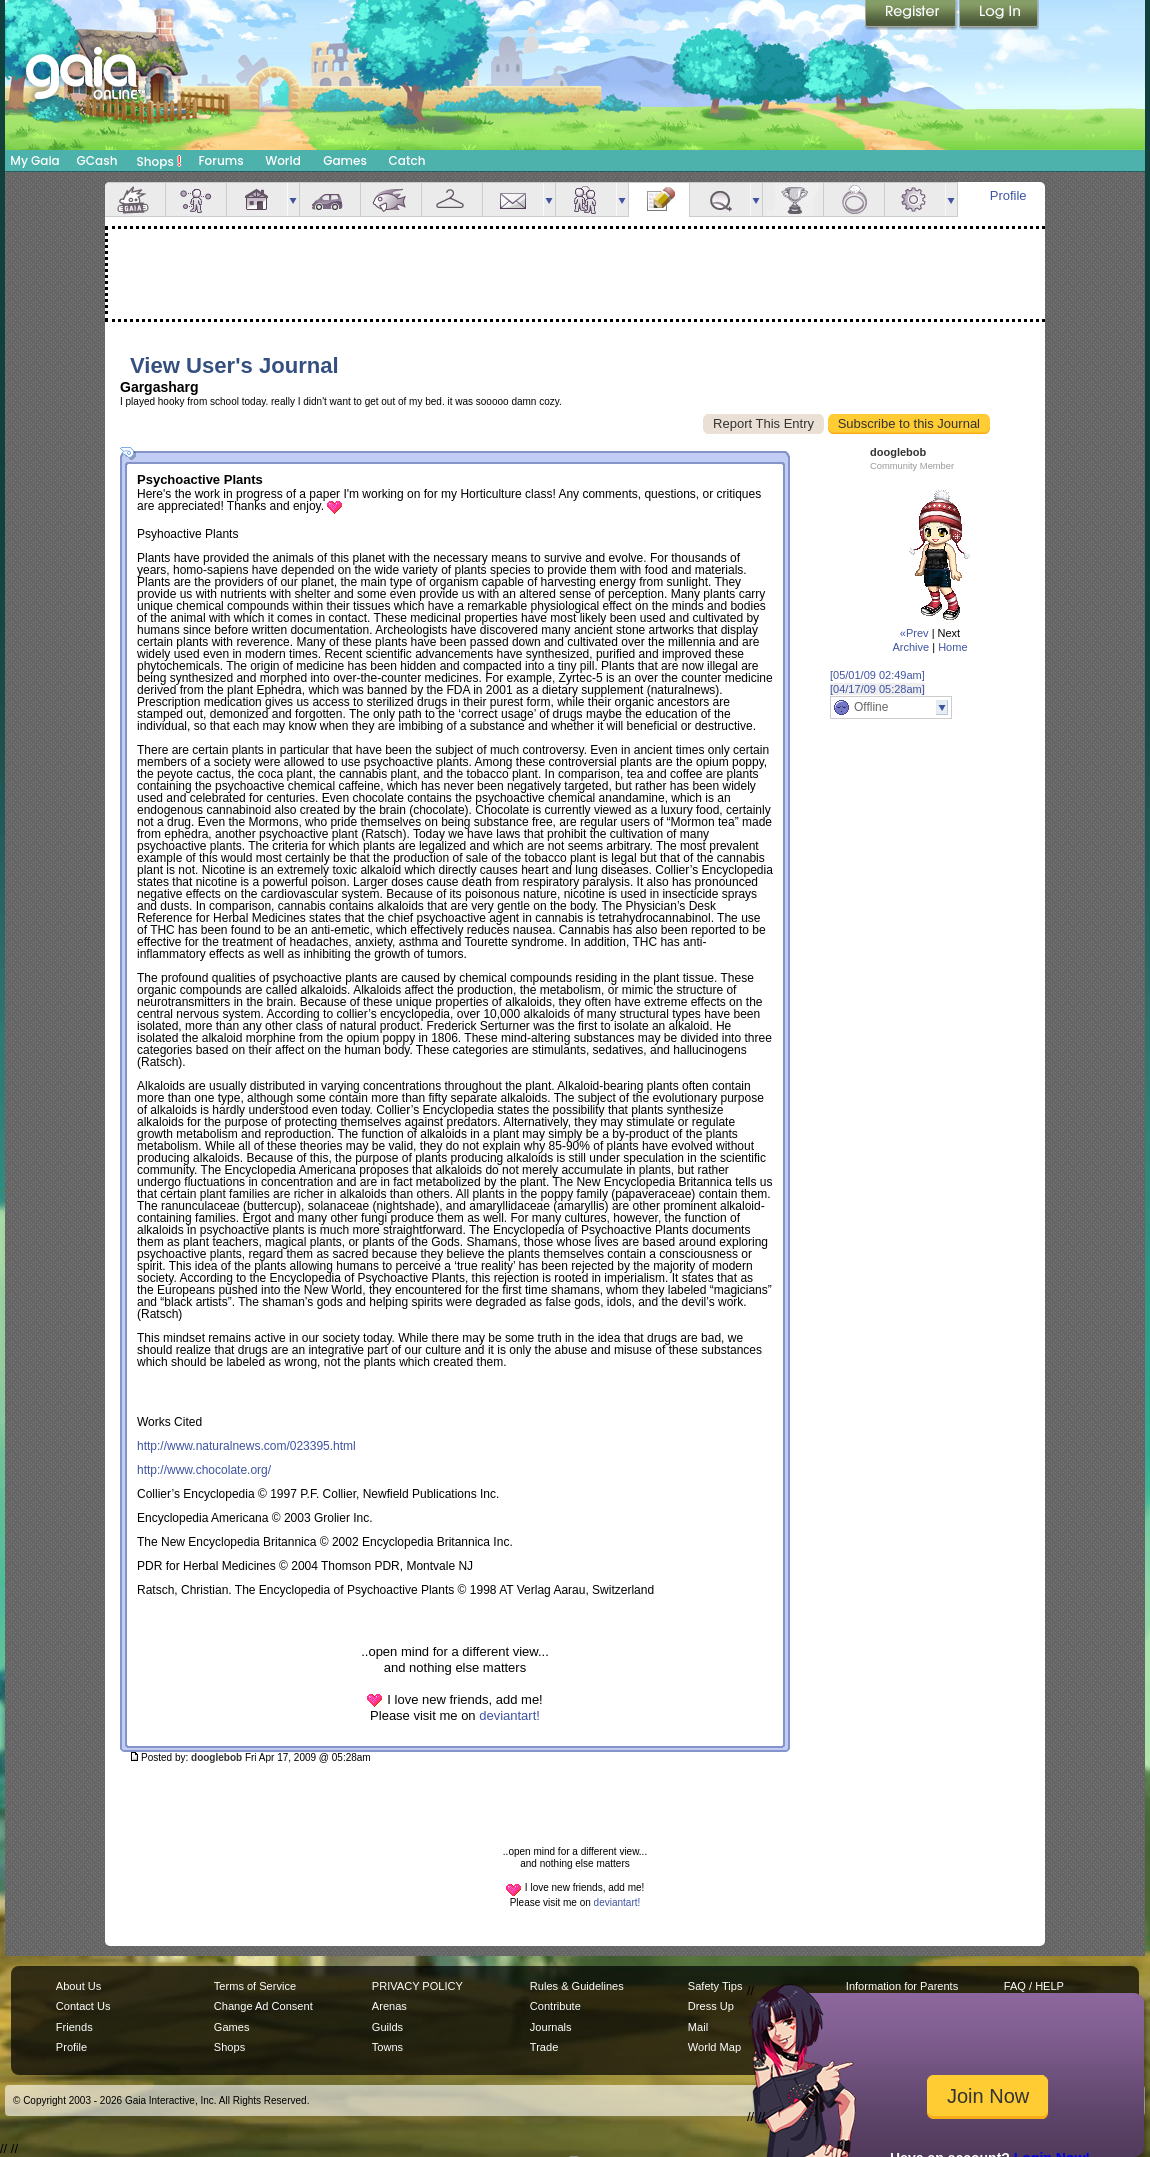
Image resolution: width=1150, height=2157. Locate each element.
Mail (513, 199)
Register (912, 15)
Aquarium (391, 199)
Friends (586, 199)
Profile (1008, 195)
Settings (915, 199)
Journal (659, 199)
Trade (544, 2047)
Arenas (389, 2006)
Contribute (555, 2006)
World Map (714, 2047)
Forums (220, 160)
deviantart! (509, 1715)
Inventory (452, 199)
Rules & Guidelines (577, 1986)
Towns (387, 2047)
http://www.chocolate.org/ (204, 1470)
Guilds (387, 2027)
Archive (910, 647)
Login (999, 15)
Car (330, 199)
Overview (135, 199)
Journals (551, 2027)
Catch (407, 160)
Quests (720, 199)
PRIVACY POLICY (417, 1986)
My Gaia (34, 160)
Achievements (793, 199)
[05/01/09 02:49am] (877, 675)
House (257, 199)
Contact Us (83, 2006)
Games (345, 160)
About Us (78, 1986)
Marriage (854, 199)
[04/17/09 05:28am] (877, 689)
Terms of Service (255, 1986)
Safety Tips (715, 1986)
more (293, 199)
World (283, 160)
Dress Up (711, 2006)
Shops (159, 161)
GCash (97, 160)
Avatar (196, 199)
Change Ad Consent (263, 2006)
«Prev (914, 633)
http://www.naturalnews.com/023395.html (246, 1446)
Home (952, 647)
